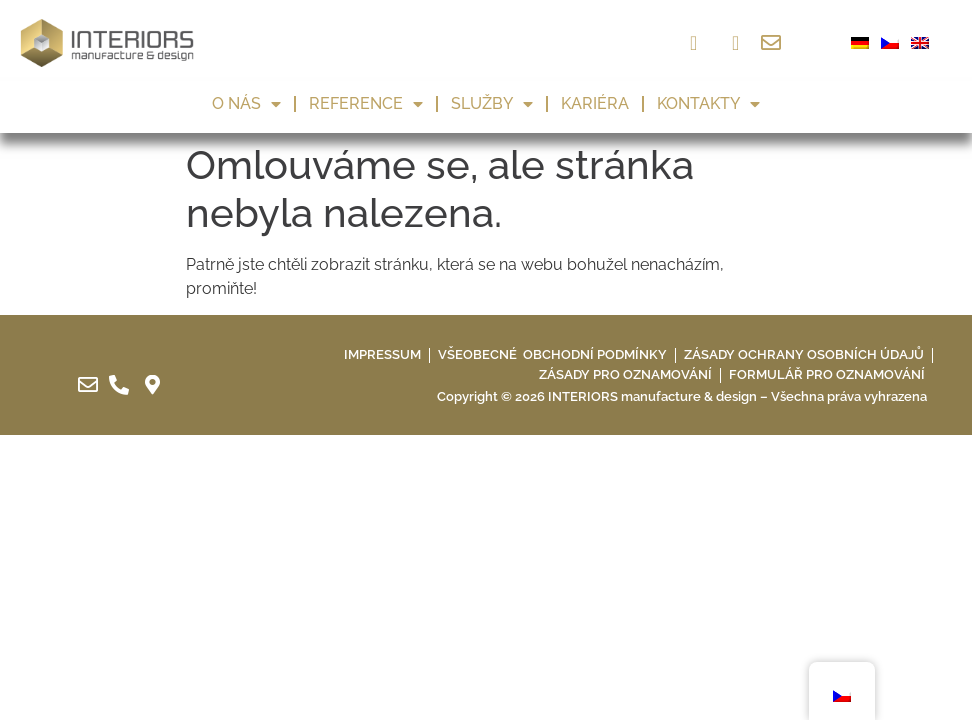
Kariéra (595, 103)
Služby (492, 104)
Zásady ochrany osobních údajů (804, 354)
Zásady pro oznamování (625, 374)
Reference (366, 104)
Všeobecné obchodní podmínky (552, 354)
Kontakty (708, 104)
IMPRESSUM (382, 354)
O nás (246, 104)
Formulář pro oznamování (827, 374)
